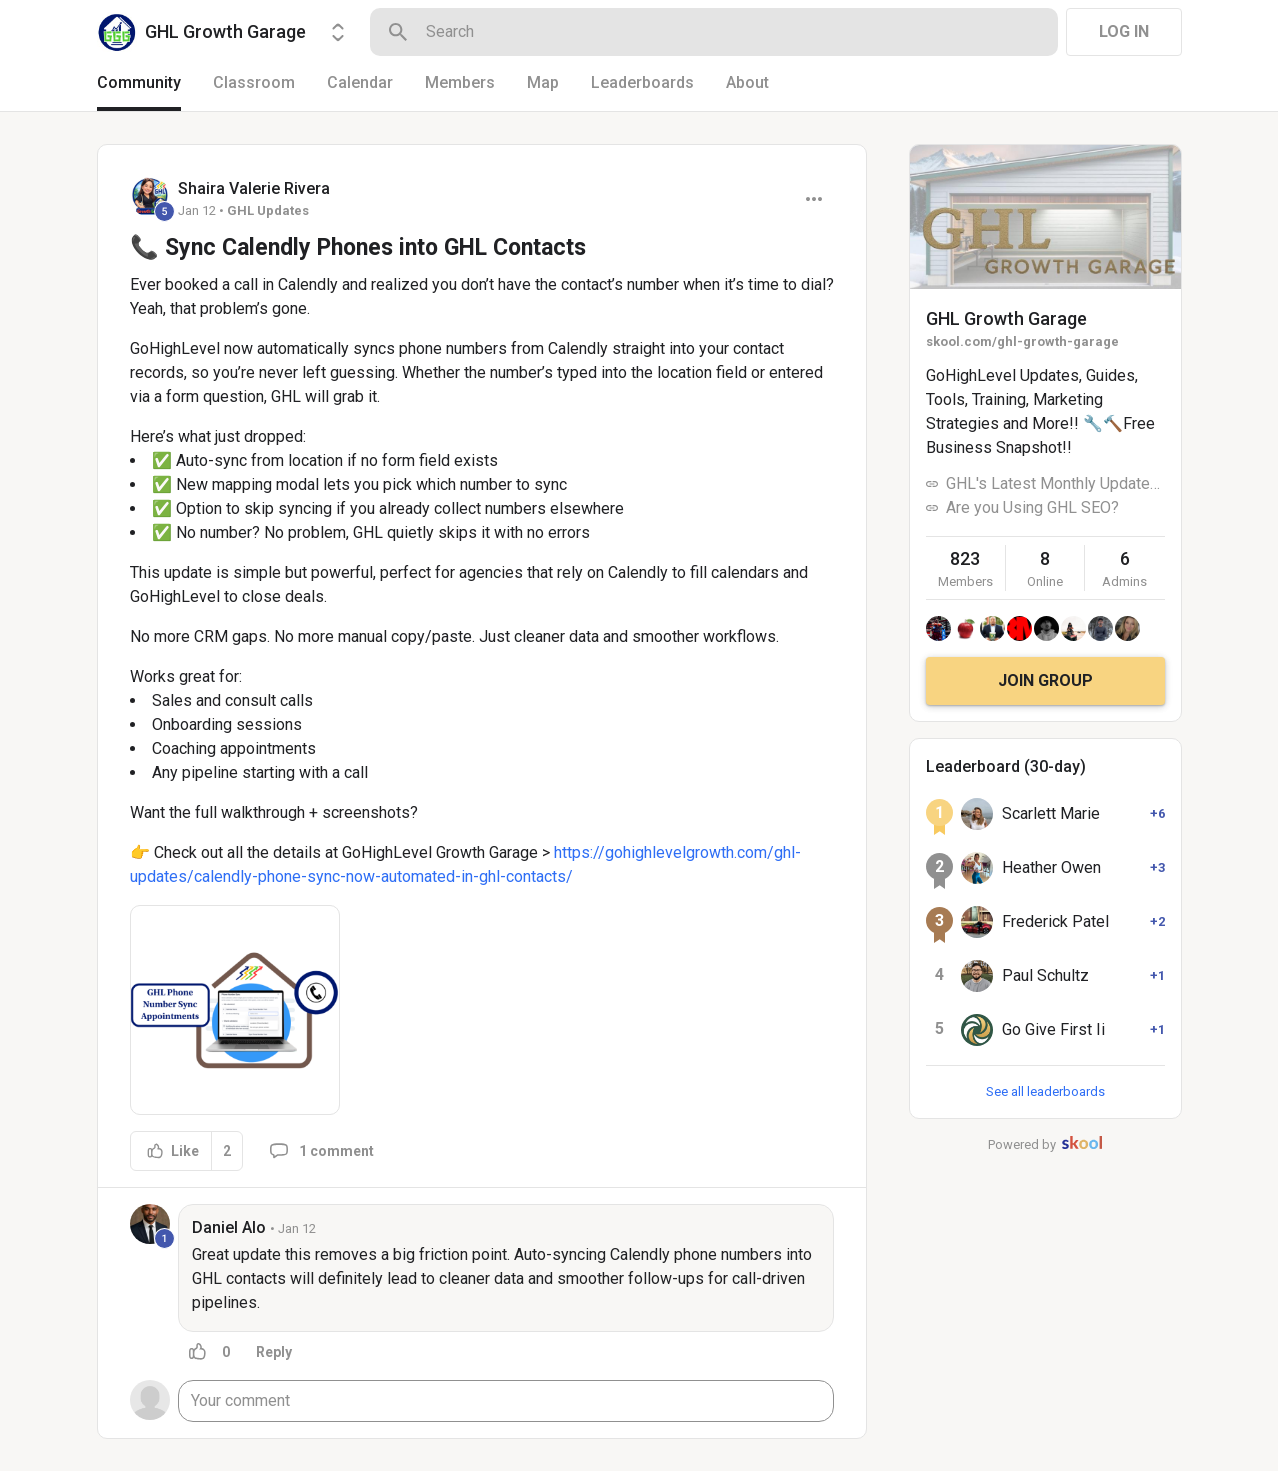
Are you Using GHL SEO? (1032, 507)
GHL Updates (268, 210)
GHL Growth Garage (1006, 318)
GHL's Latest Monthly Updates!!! (1055, 483)
